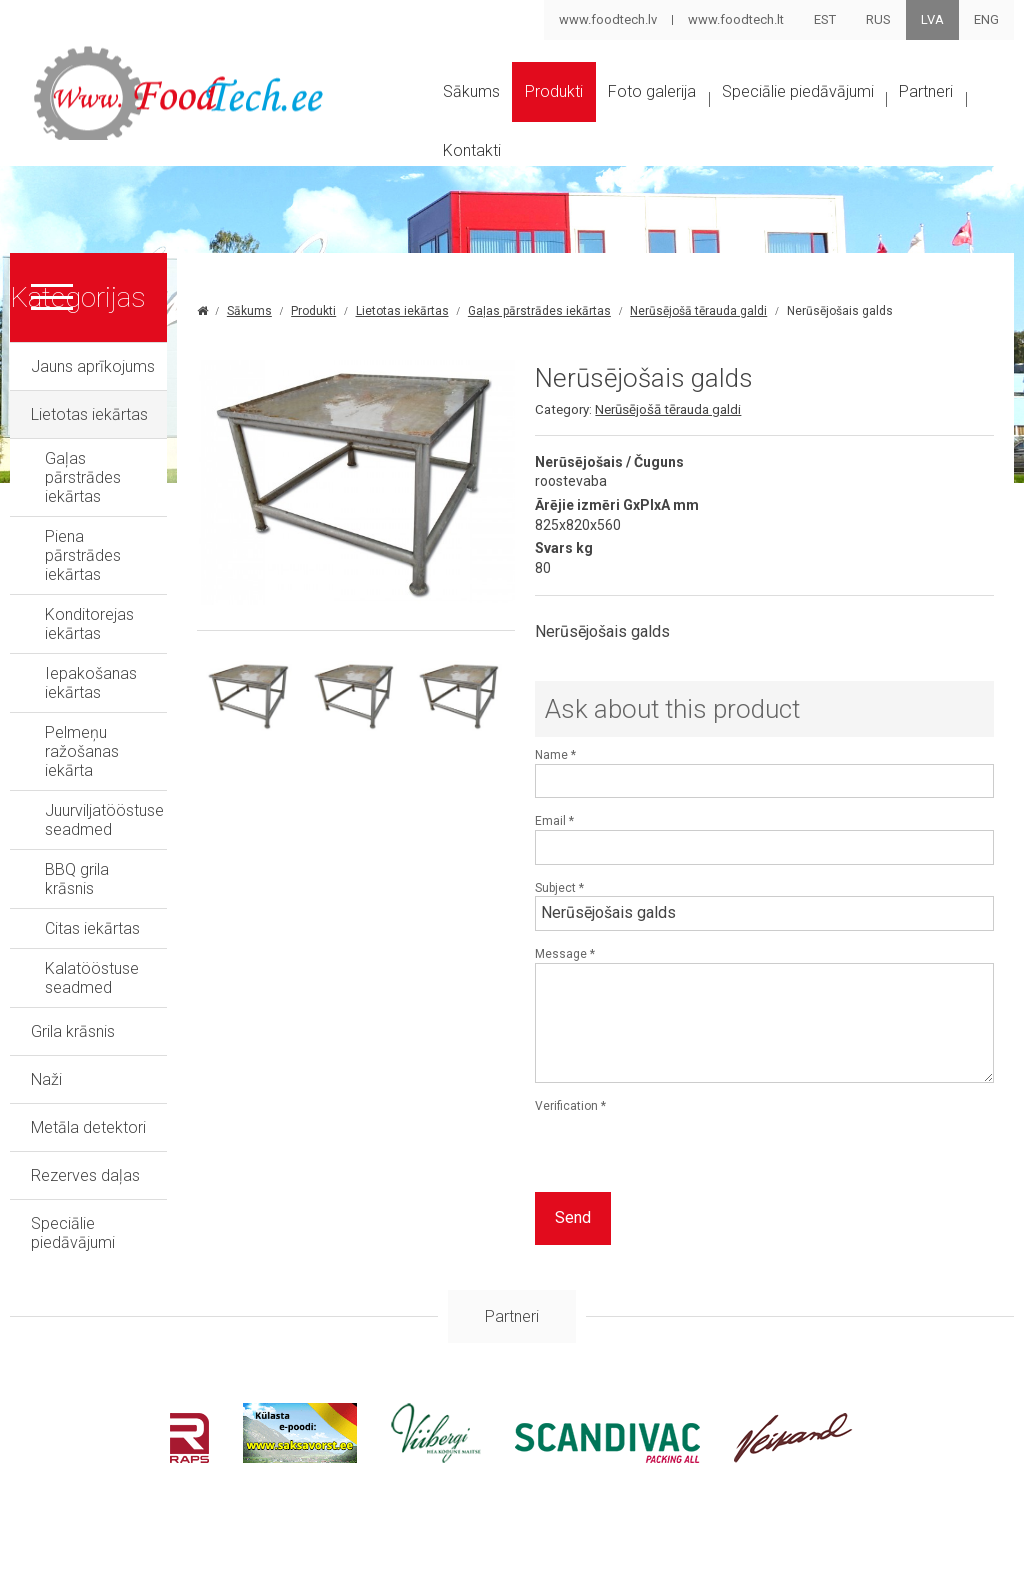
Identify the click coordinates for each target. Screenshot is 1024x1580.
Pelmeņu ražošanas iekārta (141, 661)
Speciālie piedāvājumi (874, 113)
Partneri (476, 190)
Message (660, 1013)
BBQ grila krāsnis (103, 741)
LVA (932, 19)
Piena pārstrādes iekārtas (134, 541)
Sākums (476, 113)
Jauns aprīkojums (93, 409)
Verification (665, 1165)
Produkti (579, 113)
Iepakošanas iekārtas (121, 621)
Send (668, 1277)
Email (649, 881)
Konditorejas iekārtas (119, 581)
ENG (986, 19)
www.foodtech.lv (607, 19)
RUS (878, 19)
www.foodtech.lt (735, 19)
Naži (46, 913)
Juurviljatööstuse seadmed (140, 701)
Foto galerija (700, 113)
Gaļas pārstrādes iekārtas (135, 501)
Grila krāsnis (73, 865)
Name (650, 814)
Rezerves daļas (85, 1009)
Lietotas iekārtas (89, 457)
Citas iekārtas (92, 781)
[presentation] (782, 1213)
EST (825, 19)
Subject (654, 947)
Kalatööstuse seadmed (127, 821)
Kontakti (579, 190)
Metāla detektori (88, 961)
